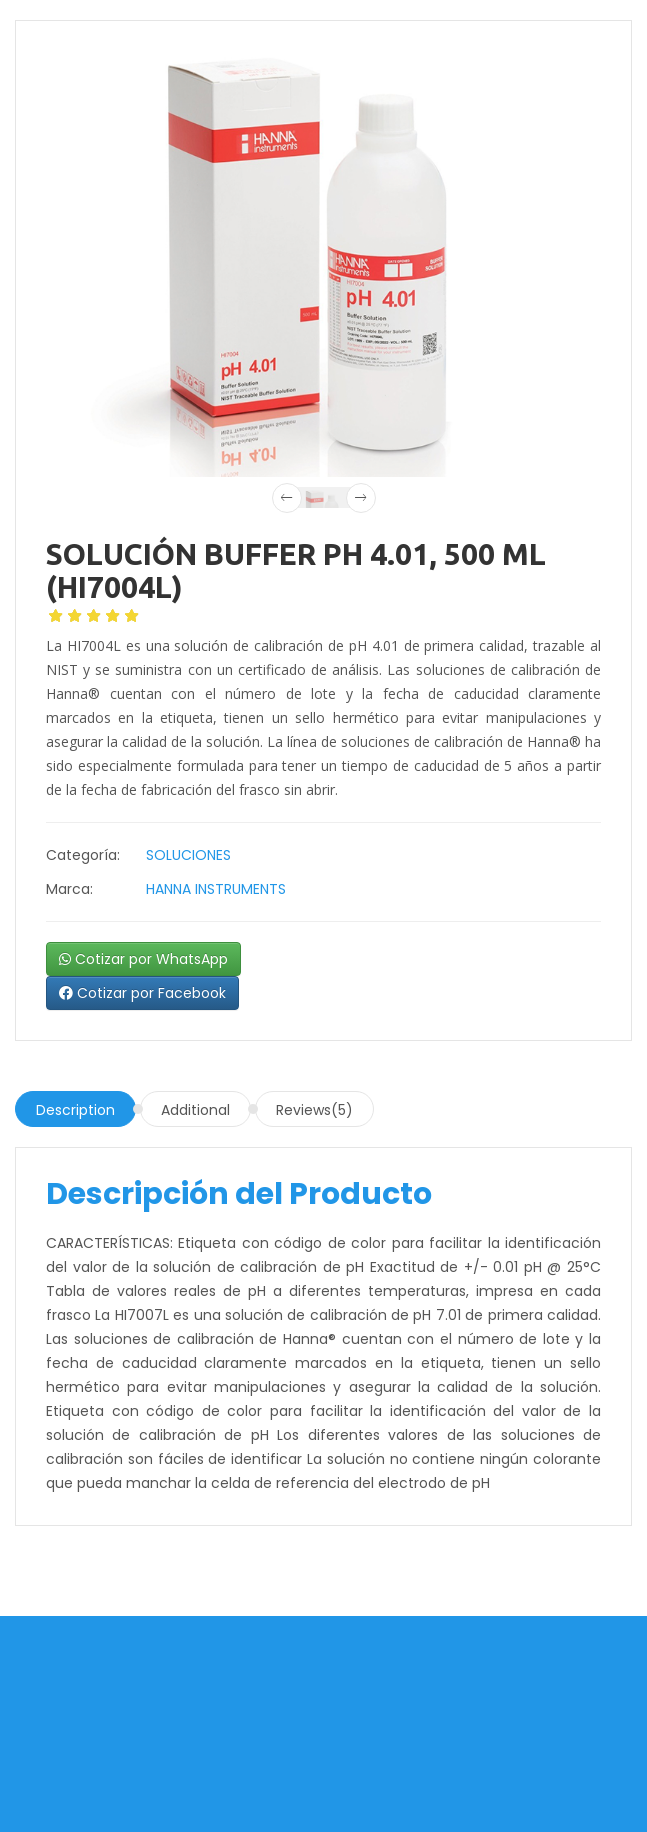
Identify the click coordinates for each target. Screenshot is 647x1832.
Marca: (69, 889)
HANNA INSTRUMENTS (216, 889)
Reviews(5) (314, 1110)
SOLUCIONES (188, 855)
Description (75, 1110)
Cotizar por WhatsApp (143, 959)
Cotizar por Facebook (142, 993)
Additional (195, 1110)
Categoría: (83, 855)
